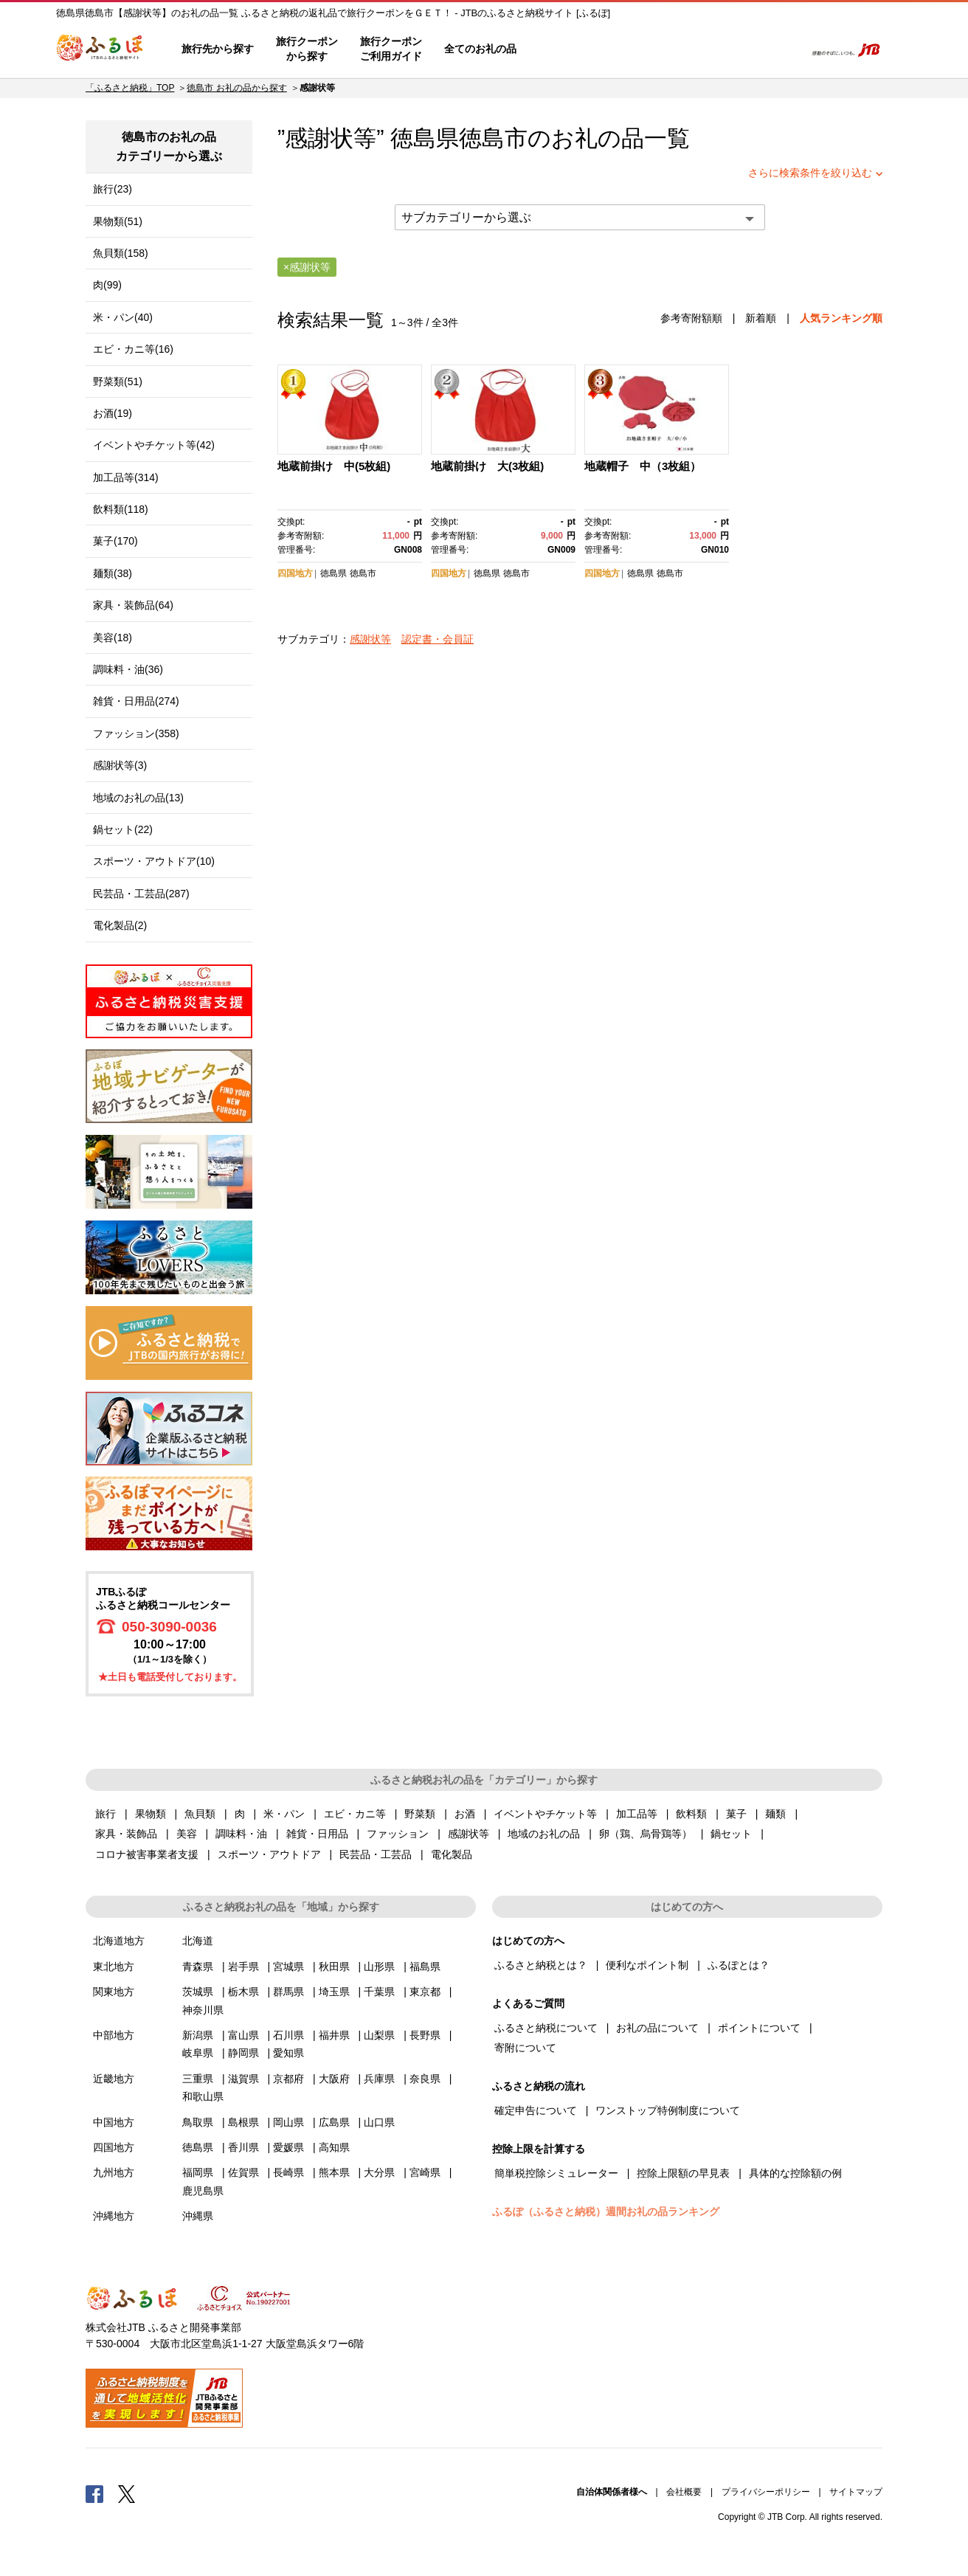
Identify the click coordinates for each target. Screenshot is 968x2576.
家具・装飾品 (126, 1834)
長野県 (424, 2035)
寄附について (525, 2048)
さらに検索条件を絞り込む (810, 173)
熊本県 (334, 2172)
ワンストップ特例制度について (667, 2110)
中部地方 (113, 2035)
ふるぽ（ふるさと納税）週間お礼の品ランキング (605, 2211)
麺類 (775, 1814)
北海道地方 (119, 1941)
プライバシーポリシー (766, 2492)
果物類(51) (117, 221)
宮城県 (288, 1966)
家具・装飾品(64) (133, 605)
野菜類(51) (117, 381)
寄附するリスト (742, 49)
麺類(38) (112, 573)
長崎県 (288, 2172)
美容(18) (112, 637)
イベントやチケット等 (545, 1814)
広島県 (334, 2122)
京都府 (288, 2079)
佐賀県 (243, 2172)
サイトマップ (855, 2492)
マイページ (696, 49)
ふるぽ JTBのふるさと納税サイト (100, 49)
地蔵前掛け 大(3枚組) (487, 466)
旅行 (105, 1814)
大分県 (379, 2172)
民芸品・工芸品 (375, 1854)
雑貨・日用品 (317, 1834)
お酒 (464, 1814)
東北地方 (113, 1966)
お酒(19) (112, 413)
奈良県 (424, 2079)
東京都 (424, 1991)
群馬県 (288, 1991)
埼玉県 (334, 1991)
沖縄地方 (113, 2216)
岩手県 (243, 1966)
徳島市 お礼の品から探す (236, 88)
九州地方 (113, 2172)
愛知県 (288, 2053)
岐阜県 (197, 2053)
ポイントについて (759, 2028)
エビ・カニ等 (355, 1814)
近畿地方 (113, 2079)
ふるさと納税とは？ (540, 1965)
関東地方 (113, 1991)
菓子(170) (115, 541)
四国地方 (295, 573)
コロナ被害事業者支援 (146, 1854)
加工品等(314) (126, 477)
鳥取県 (197, 2122)
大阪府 (334, 2079)
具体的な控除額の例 (795, 2173)
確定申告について (535, 2110)
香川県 (243, 2147)
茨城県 (197, 1991)
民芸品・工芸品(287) (141, 893)
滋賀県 (243, 2079)
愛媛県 (288, 2147)
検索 (784, 49)
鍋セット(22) (123, 829)
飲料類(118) (120, 509)
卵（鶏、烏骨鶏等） (645, 1834)
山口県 (379, 2122)
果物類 (150, 1814)
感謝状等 (370, 639)
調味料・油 (241, 1834)
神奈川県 (203, 2010)
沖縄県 (197, 2216)
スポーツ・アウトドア (269, 1854)
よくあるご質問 (639, 49)
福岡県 (197, 2172)
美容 (186, 1834)
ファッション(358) (136, 733)
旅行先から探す (218, 49)
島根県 (243, 2122)
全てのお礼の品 (480, 49)
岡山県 (288, 2122)
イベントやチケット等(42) (154, 445)
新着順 (760, 318)
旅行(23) (112, 189)
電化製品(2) (120, 925)
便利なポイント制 (647, 1965)
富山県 (243, 2035)
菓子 (736, 1814)
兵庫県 (379, 2079)
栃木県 (243, 1991)
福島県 (424, 1966)
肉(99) (107, 285)
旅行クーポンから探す (307, 48)
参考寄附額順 (691, 318)
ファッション (398, 1834)
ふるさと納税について (546, 2028)
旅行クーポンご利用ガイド (391, 48)
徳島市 (493, 138)
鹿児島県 (203, 2191)
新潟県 (197, 2035)
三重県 (197, 2079)
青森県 (197, 1966)
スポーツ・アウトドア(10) (154, 861)
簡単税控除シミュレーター (556, 2173)
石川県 (288, 2035)
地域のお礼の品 (544, 1834)
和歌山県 (203, 2096)
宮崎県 (424, 2172)
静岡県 (243, 2053)
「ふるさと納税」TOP (130, 88)
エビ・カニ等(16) (133, 349)
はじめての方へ (570, 49)
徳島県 (333, 573)
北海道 (197, 1941)
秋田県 (334, 1966)
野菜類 (419, 1814)
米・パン (284, 1814)
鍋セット (731, 1834)
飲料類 (691, 1814)
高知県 (334, 2147)
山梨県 (379, 2035)
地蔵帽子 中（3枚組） (642, 466)
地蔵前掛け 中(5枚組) (333, 466)
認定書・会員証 (437, 639)
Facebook (94, 2493)
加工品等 (636, 1814)
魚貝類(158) (120, 253)
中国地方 (113, 2122)
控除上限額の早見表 (683, 2173)
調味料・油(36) (128, 669)
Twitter (127, 2493)
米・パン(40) (123, 317)
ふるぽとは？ (739, 1965)
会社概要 (684, 2492)
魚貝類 (199, 1814)
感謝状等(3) (120, 765)
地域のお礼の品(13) (138, 798)
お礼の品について (657, 2028)
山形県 (379, 1966)
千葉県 (379, 1991)
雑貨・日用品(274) (136, 701)
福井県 (334, 2035)
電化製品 (451, 1854)
